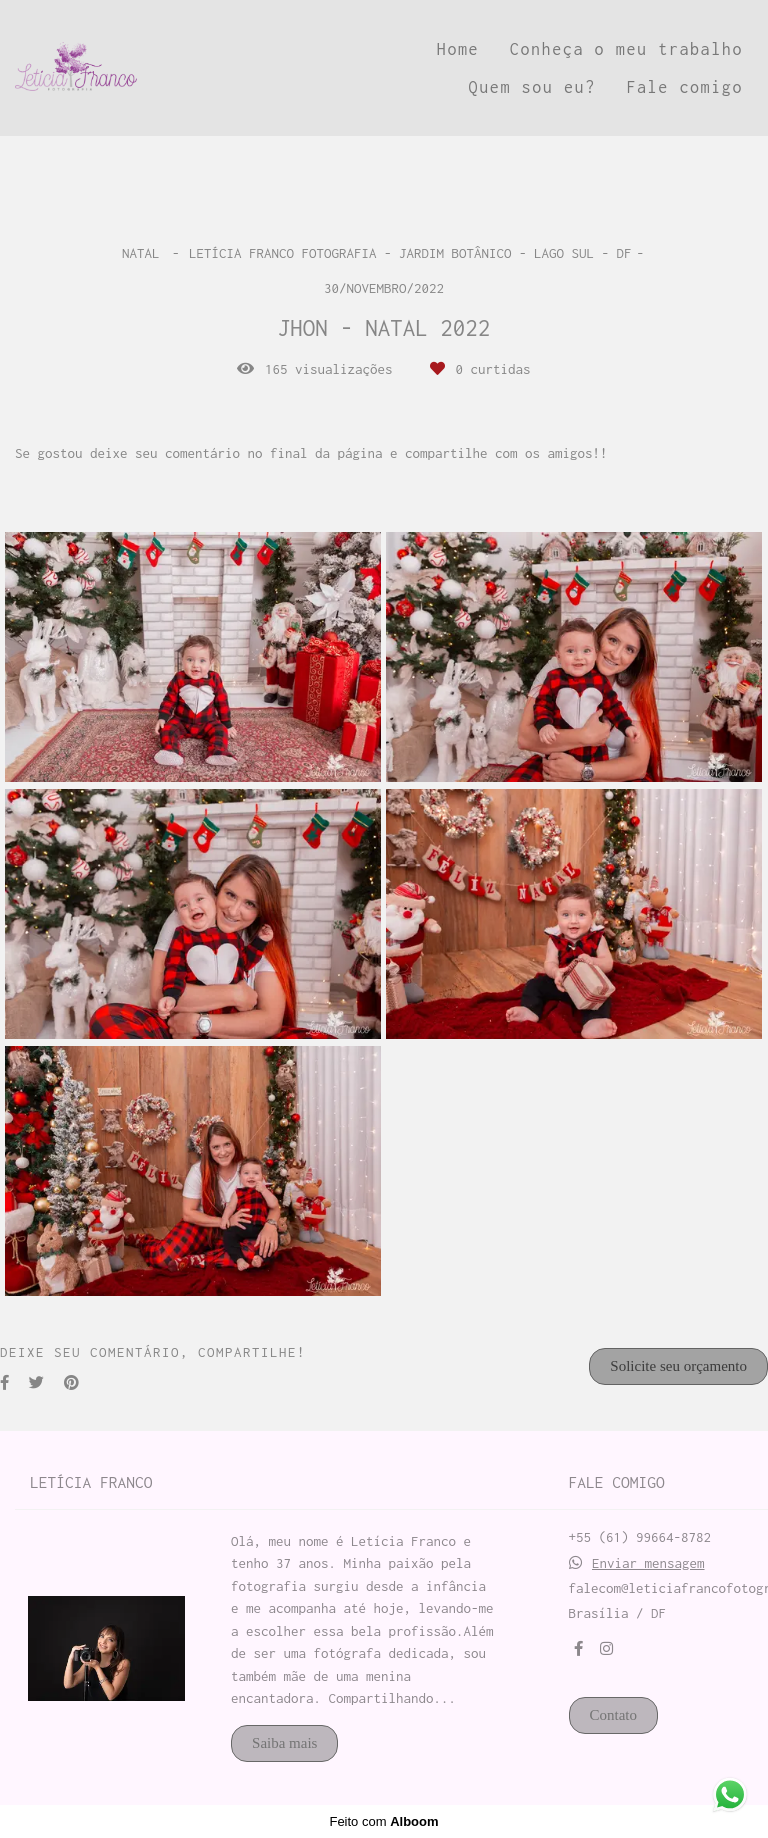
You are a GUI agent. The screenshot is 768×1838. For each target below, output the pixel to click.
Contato (614, 1715)
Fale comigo (684, 87)
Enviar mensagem (648, 1563)
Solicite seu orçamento (678, 1366)
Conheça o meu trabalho (626, 49)
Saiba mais (284, 1743)
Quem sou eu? (532, 87)
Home (458, 49)
